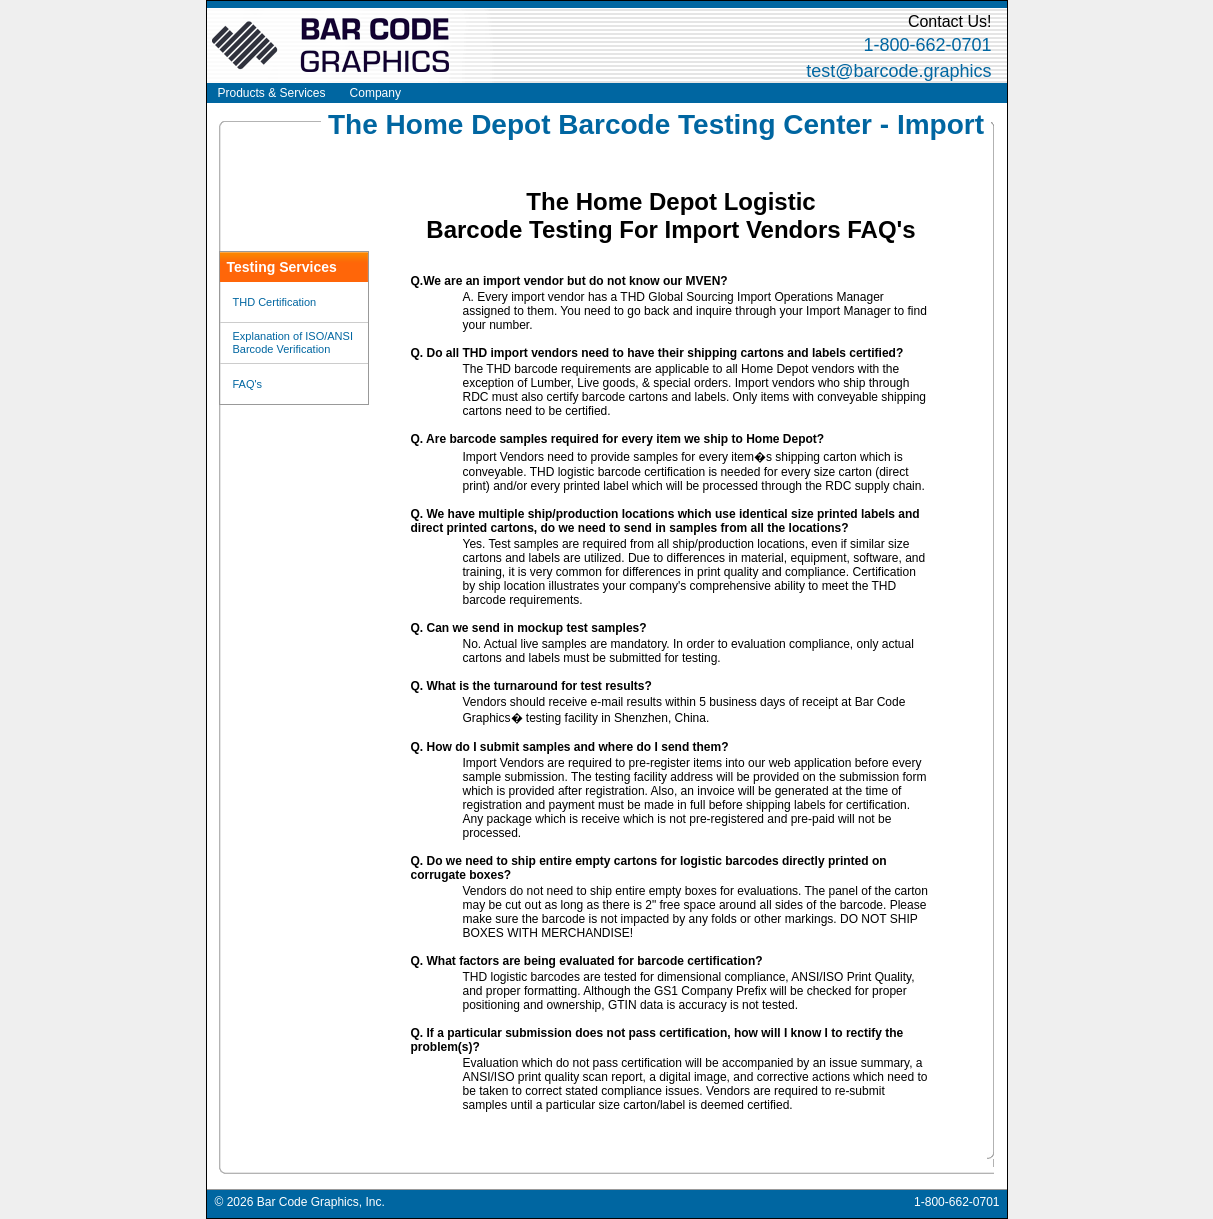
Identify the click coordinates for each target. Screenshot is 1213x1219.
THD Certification (275, 302)
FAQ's (248, 384)
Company (375, 93)
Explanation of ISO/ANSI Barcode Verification (293, 342)
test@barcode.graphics (898, 71)
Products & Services (272, 93)
